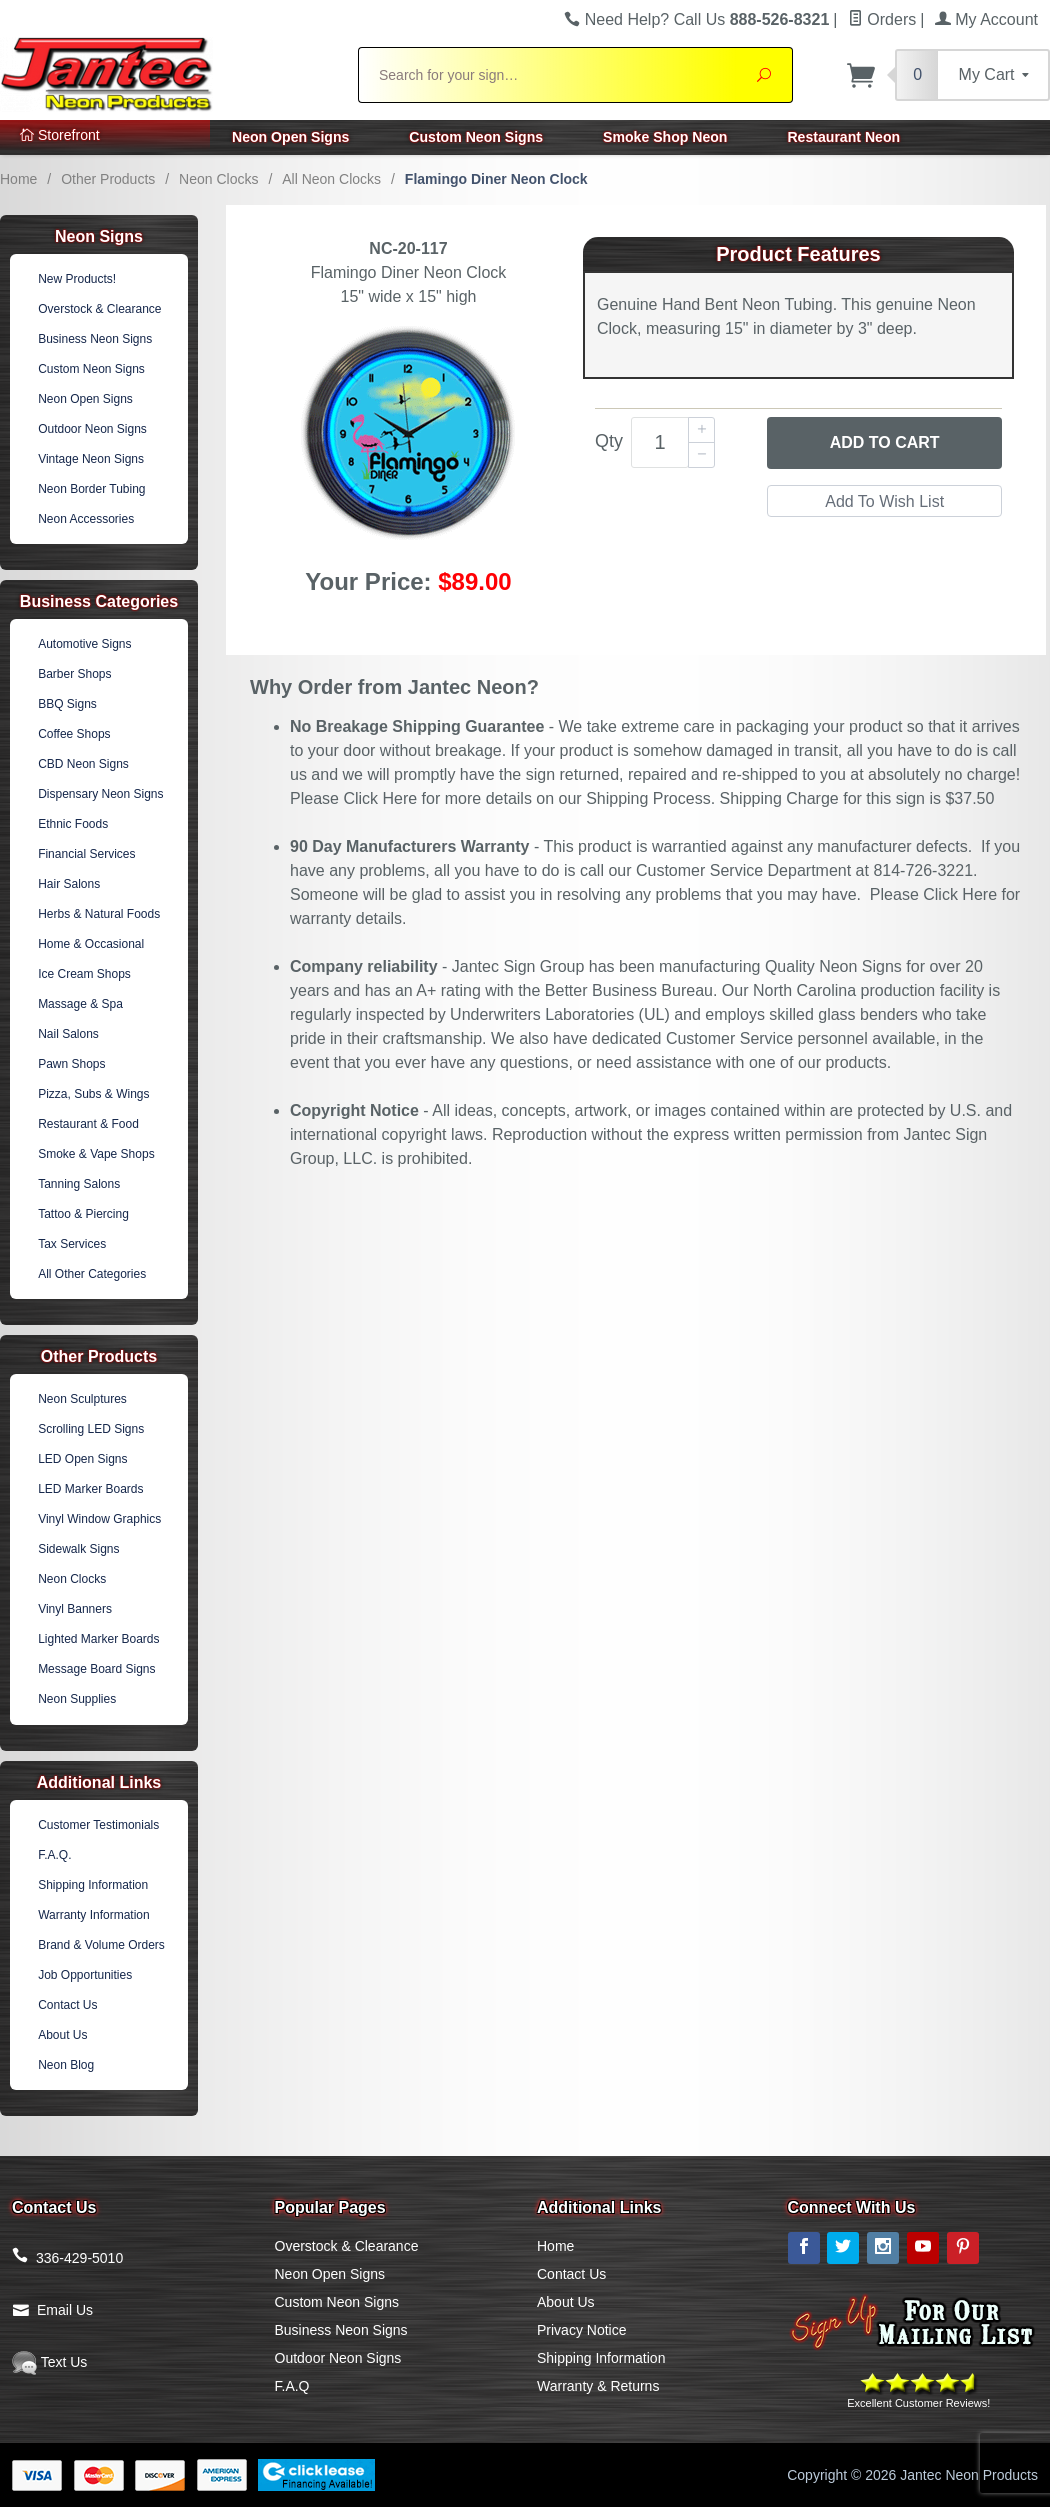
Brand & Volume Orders (101, 1945)
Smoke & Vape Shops (96, 1154)
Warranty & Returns (598, 2386)
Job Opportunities (85, 1975)
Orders (882, 19)
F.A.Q (292, 2386)
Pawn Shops (71, 1064)
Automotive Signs (84, 644)
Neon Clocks (218, 179)
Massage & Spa (80, 1004)
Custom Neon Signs (476, 137)
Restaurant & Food (88, 1124)
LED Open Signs (82, 1459)
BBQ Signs (67, 704)
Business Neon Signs (95, 339)
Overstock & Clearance (99, 309)
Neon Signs (99, 236)
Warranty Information (94, 1915)
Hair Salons (69, 884)
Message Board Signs (96, 1669)
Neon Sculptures (82, 1399)
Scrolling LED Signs (91, 1429)
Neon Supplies (77, 1699)
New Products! (77, 279)
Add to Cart (885, 442)
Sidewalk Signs (78, 1549)
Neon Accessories (86, 519)
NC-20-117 (408, 248)
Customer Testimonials (98, 1825)
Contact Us (67, 2005)
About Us (62, 2035)
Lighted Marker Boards (98, 1639)
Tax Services (72, 1244)
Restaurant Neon (843, 137)
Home (18, 179)
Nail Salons (68, 1034)
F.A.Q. (54, 1855)
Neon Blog (66, 2065)
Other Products (108, 179)
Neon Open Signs (290, 137)
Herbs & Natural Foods (99, 914)
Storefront (60, 135)
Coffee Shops (74, 734)
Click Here (380, 798)
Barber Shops (74, 674)
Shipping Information (93, 1885)
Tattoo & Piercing (83, 1214)
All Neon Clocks (331, 179)
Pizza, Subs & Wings (93, 1094)
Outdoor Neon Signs (92, 429)
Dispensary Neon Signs (100, 794)
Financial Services (86, 854)
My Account (986, 19)
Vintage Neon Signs (91, 459)
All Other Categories (92, 1274)
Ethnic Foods (73, 824)
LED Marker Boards (90, 1489)
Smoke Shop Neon (665, 137)
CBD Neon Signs (83, 764)
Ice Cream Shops (84, 974)
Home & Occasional (91, 944)
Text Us (49, 2362)
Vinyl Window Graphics (99, 1519)
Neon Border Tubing (91, 489)
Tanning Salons (79, 1184)
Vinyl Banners (75, 1609)
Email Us (65, 2310)
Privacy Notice (581, 2330)
